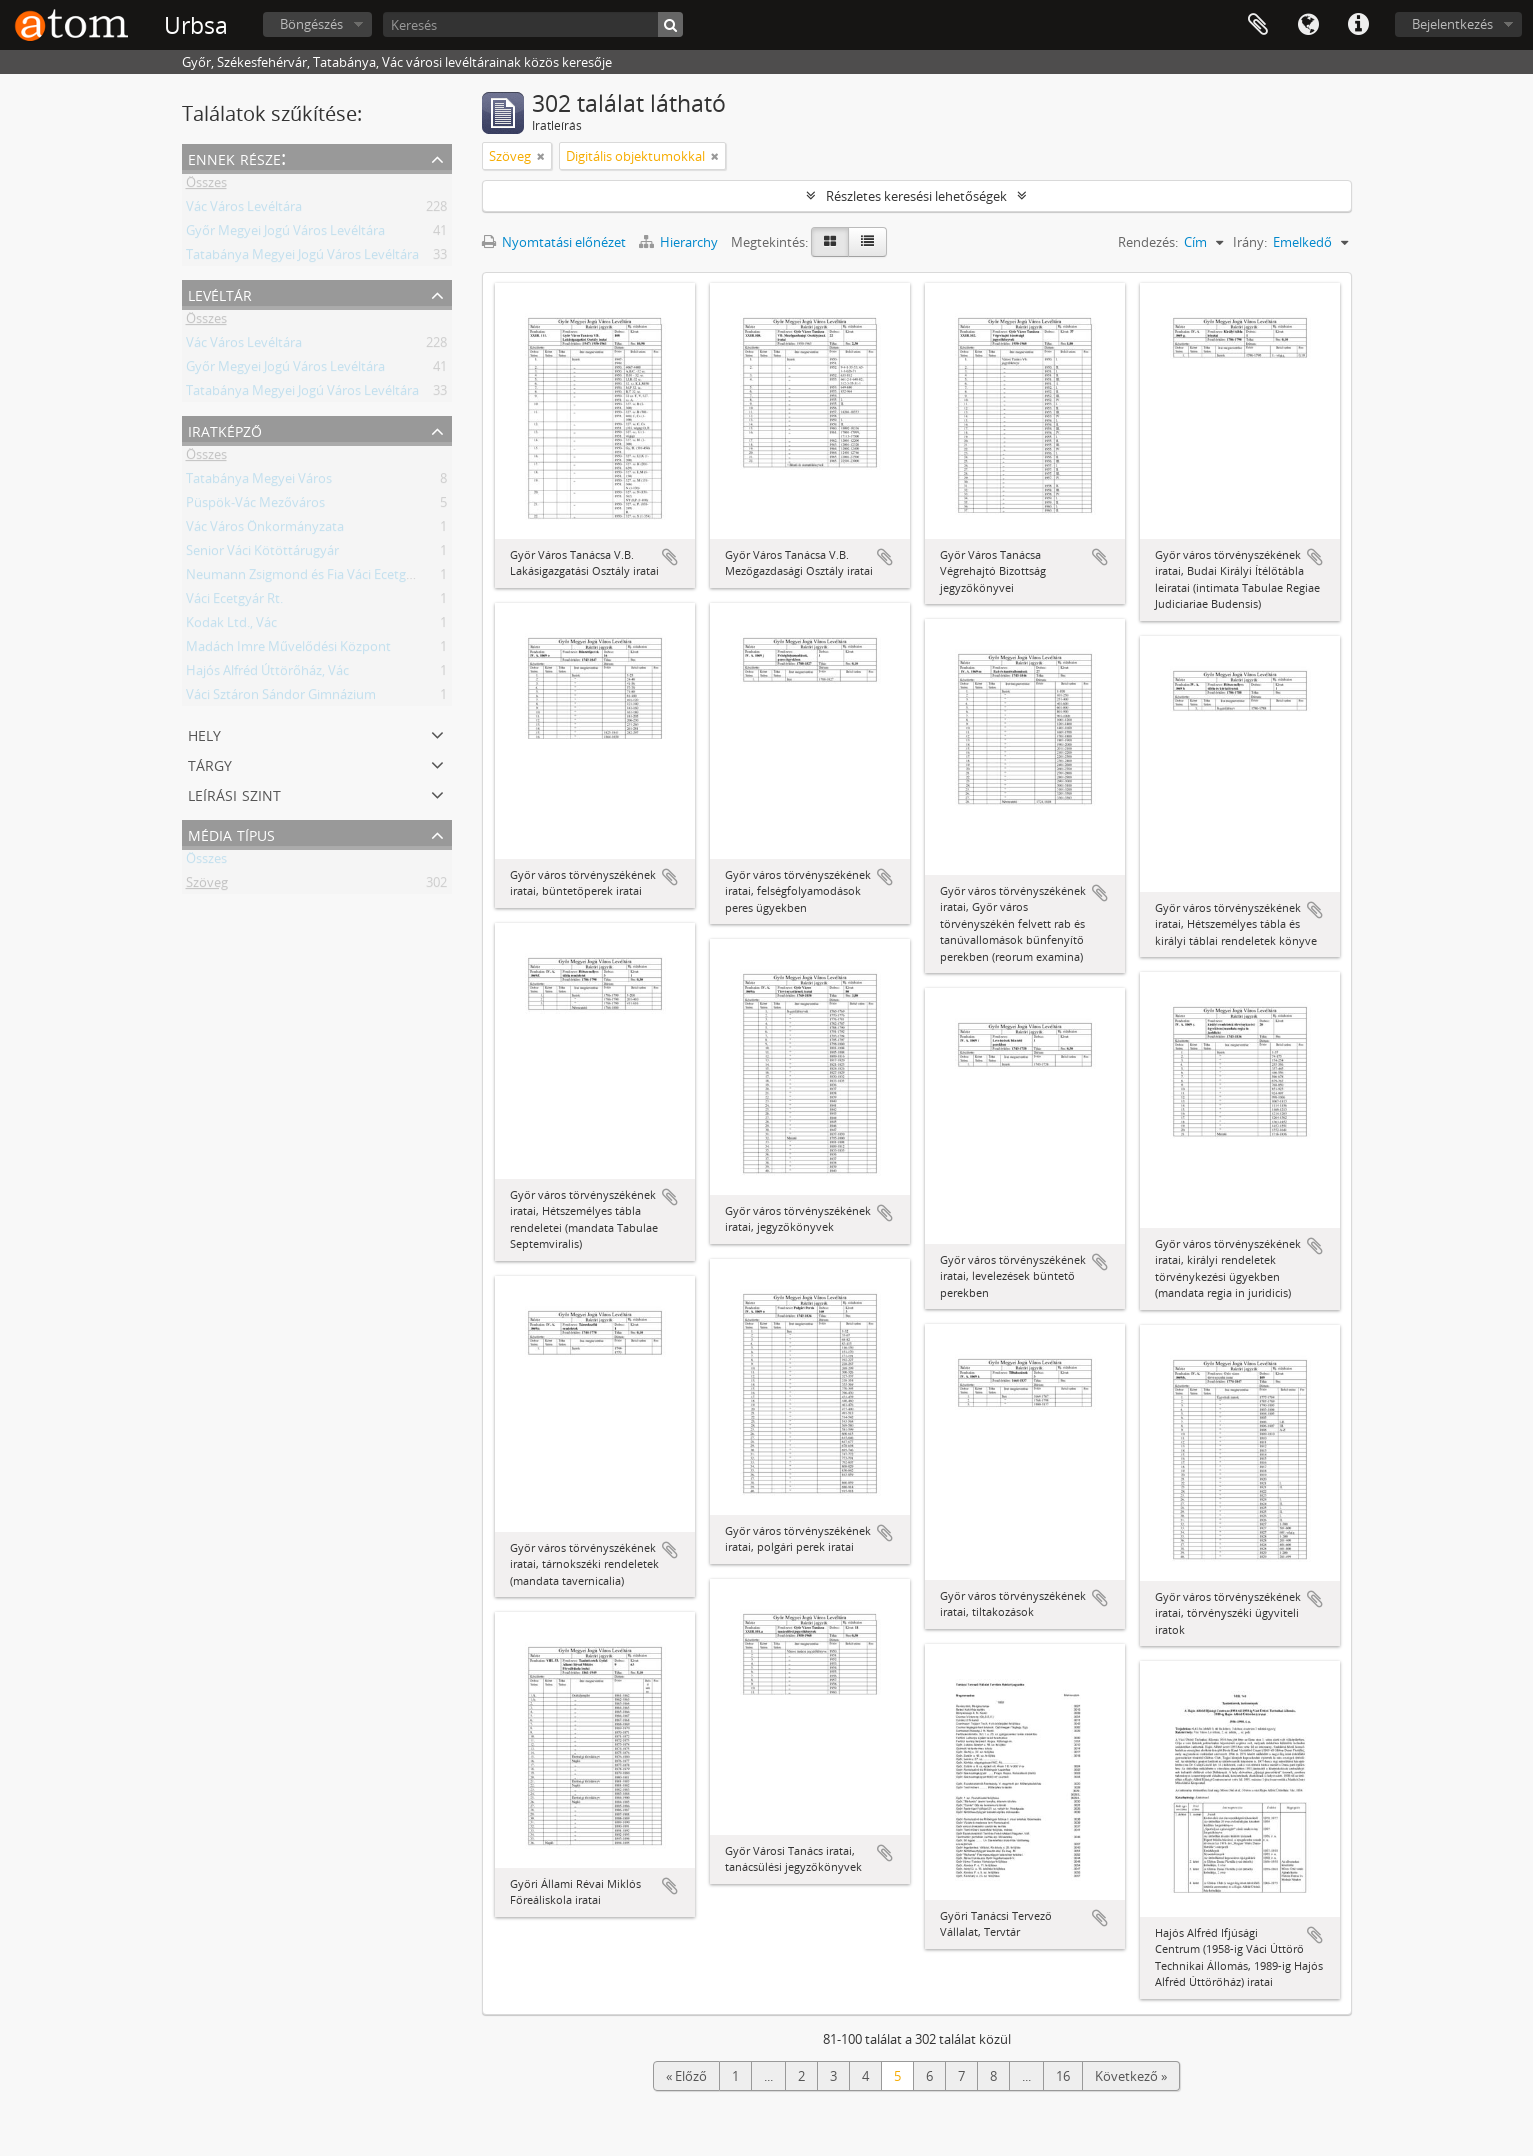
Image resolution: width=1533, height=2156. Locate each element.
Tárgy (210, 763)
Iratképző (225, 429)
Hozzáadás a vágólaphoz (670, 557)
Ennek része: (237, 157)
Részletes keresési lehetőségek (916, 196)
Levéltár (220, 293)
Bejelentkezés (1452, 24)
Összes (206, 186)
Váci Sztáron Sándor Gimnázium (281, 698)
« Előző (686, 2076)
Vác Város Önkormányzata (265, 530)
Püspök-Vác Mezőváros (255, 506)
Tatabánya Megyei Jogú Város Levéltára (302, 258)
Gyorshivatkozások (1358, 25)
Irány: (1250, 242)
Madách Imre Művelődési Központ (288, 650)
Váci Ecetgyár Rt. (234, 602)
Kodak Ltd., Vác (231, 626)
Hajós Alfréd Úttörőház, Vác (267, 674)
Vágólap (1258, 25)
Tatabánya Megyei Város (259, 482)
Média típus (231, 833)
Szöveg (207, 886)
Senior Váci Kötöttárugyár (262, 554)
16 (1063, 2076)
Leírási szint (234, 793)
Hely (204, 733)
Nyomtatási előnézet (554, 242)
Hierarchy (680, 242)
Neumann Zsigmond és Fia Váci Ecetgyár (305, 578)
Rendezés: (1148, 242)
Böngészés (311, 24)
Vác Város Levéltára (244, 210)
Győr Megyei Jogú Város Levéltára (285, 234)
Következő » (1131, 2076)
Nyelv (1308, 25)
